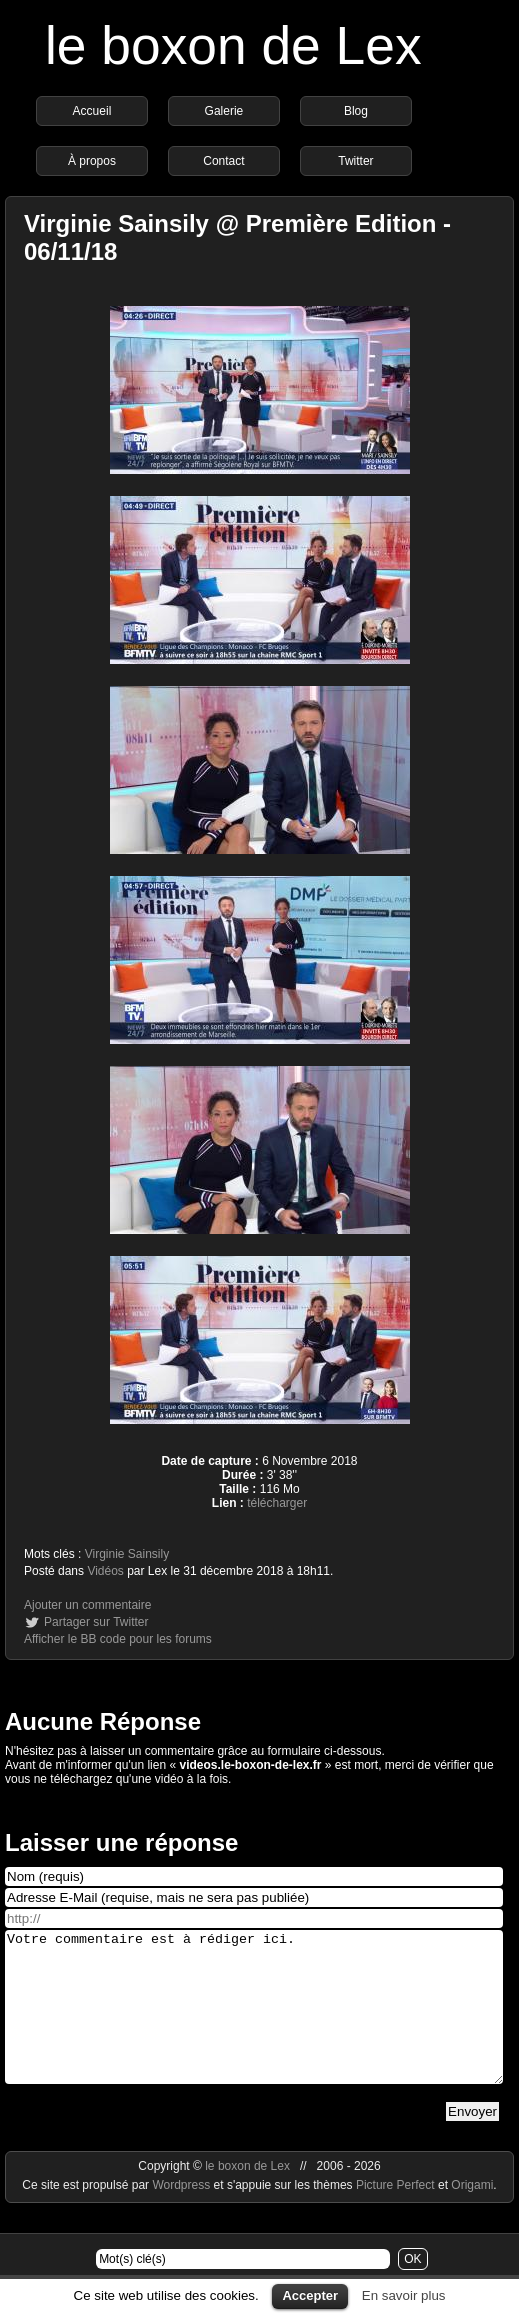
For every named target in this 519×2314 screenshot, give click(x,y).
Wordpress (182, 2215)
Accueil (92, 111)
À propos (92, 161)
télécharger (277, 1503)
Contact (223, 161)
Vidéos (105, 1571)
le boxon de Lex (233, 45)
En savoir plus (404, 2295)
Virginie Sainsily (127, 1554)
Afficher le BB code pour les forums (118, 1639)
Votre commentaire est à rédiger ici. (254, 2022)
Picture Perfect (395, 2215)
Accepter (310, 2295)
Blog (356, 111)
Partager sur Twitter (96, 1622)
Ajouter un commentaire (87, 1605)
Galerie (224, 111)
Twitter (355, 161)
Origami (472, 2215)
